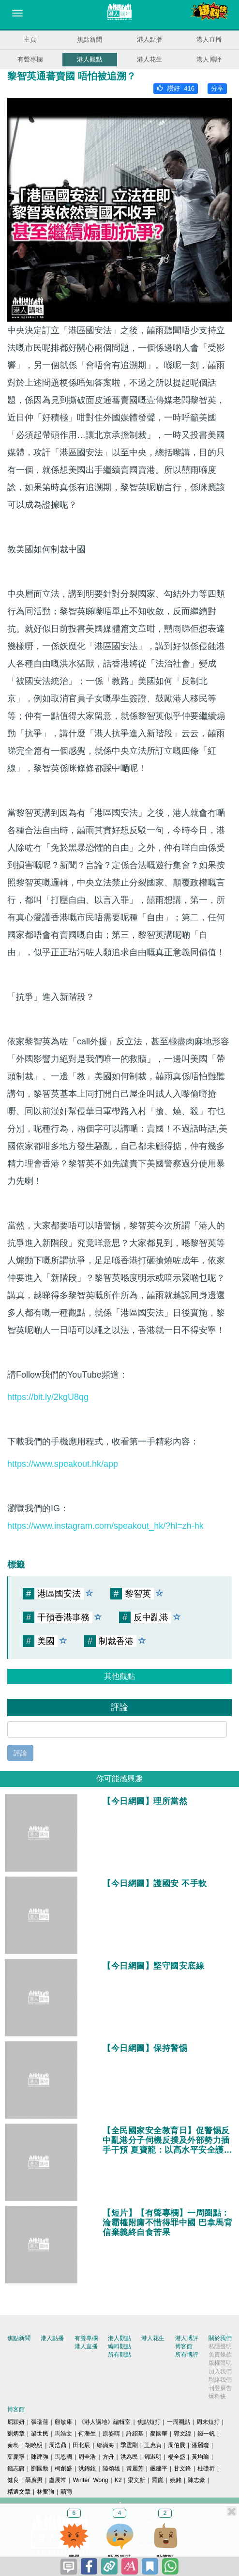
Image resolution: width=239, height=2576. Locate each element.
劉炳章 (16, 2433)
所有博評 (186, 2354)
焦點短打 (149, 2422)
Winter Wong (90, 2480)
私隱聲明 (220, 2346)
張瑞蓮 (39, 2422)
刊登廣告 (220, 2388)
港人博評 (209, 59)
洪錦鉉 (87, 2468)
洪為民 (129, 2456)
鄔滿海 (105, 2445)
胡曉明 (34, 2445)
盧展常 (57, 2480)
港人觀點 (89, 59)
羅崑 (158, 2480)
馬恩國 (63, 2456)
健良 (13, 2480)
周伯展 (176, 2445)
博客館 (184, 2346)
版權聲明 (220, 2362)
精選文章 (18, 2491)
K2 (118, 2480)
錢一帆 (206, 2433)
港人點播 (149, 39)
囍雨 (66, 2491)
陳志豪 (196, 2480)
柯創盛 (63, 2468)
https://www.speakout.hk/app (62, 1464)
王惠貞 (153, 2445)
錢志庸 (16, 2468)
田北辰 (81, 2445)
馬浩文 (63, 2433)
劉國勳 (39, 2468)
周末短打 (208, 2422)
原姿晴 (111, 2433)
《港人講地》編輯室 (104, 2422)
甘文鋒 (182, 2468)
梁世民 (39, 2433)
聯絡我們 (220, 2379)
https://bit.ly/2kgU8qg (48, 1397)
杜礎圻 (206, 2468)
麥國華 (158, 2433)
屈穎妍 (16, 2422)
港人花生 (149, 59)
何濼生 (87, 2433)
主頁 (30, 39)
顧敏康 (63, 2422)
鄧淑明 (153, 2456)
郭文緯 (182, 2433)
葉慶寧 (16, 2456)
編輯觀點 (119, 2346)
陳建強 (39, 2456)
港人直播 (209, 39)
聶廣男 (34, 2480)
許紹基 (135, 2433)
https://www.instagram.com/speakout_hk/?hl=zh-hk (105, 1526)
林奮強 (45, 2491)
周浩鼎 (57, 2445)
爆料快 (217, 2396)
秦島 (13, 2445)
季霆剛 (129, 2445)
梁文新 (136, 2480)
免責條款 (220, 2354)
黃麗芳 (135, 2468)
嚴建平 (158, 2468)
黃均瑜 (200, 2456)
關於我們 (220, 2338)
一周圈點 (178, 2422)
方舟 (108, 2456)
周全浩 (87, 2456)
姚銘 (175, 2480)
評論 (20, 1753)
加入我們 (220, 2371)
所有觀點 (119, 2354)
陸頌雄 (111, 2468)
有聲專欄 (30, 59)
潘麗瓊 (200, 2445)
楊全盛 (176, 2456)
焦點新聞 (89, 39)
